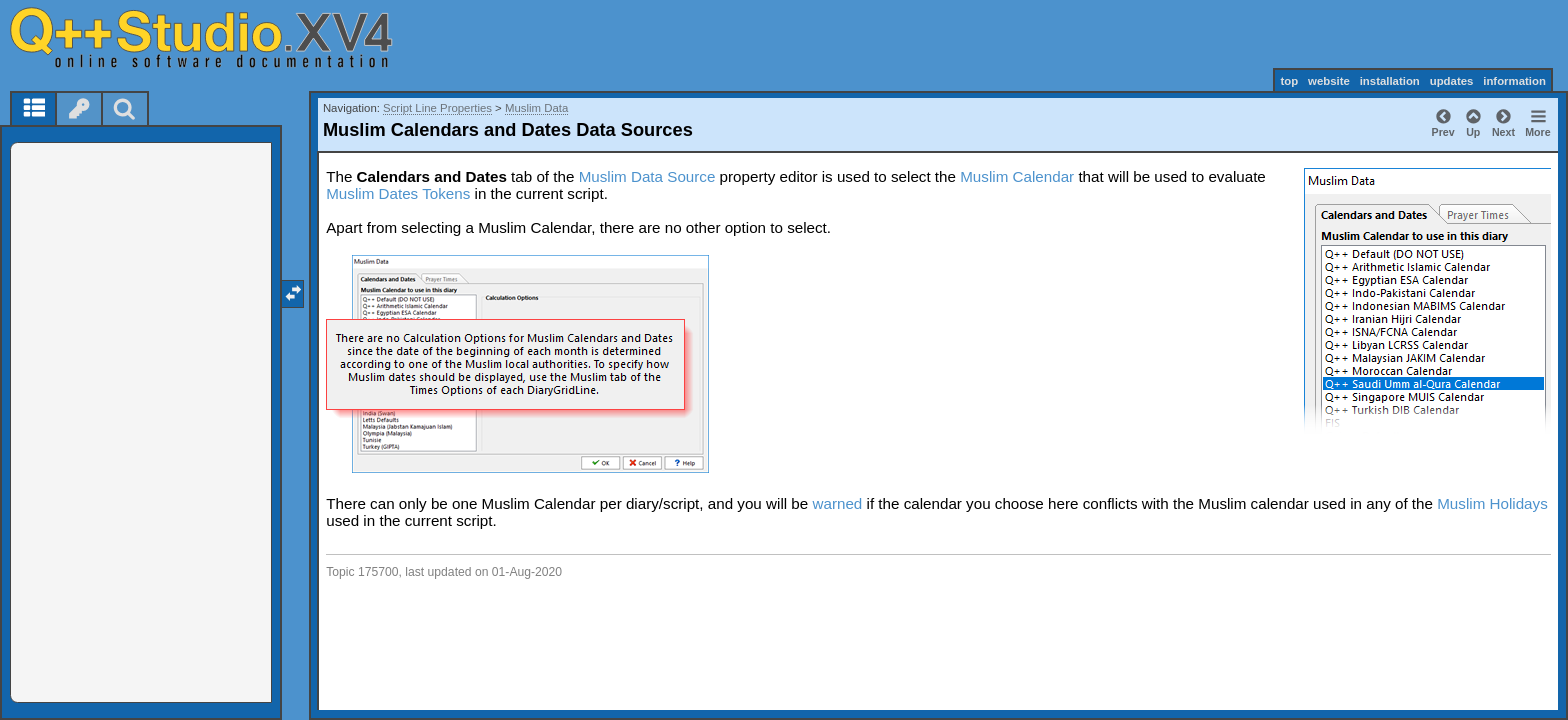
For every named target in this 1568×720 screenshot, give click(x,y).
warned (837, 503)
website (1329, 81)
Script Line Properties (437, 108)
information (1514, 81)
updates (1452, 81)
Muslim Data (536, 108)
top (1289, 81)
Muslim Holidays (1492, 503)
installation (1390, 81)
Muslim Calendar (1017, 176)
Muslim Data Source (647, 176)
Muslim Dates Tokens (398, 193)
